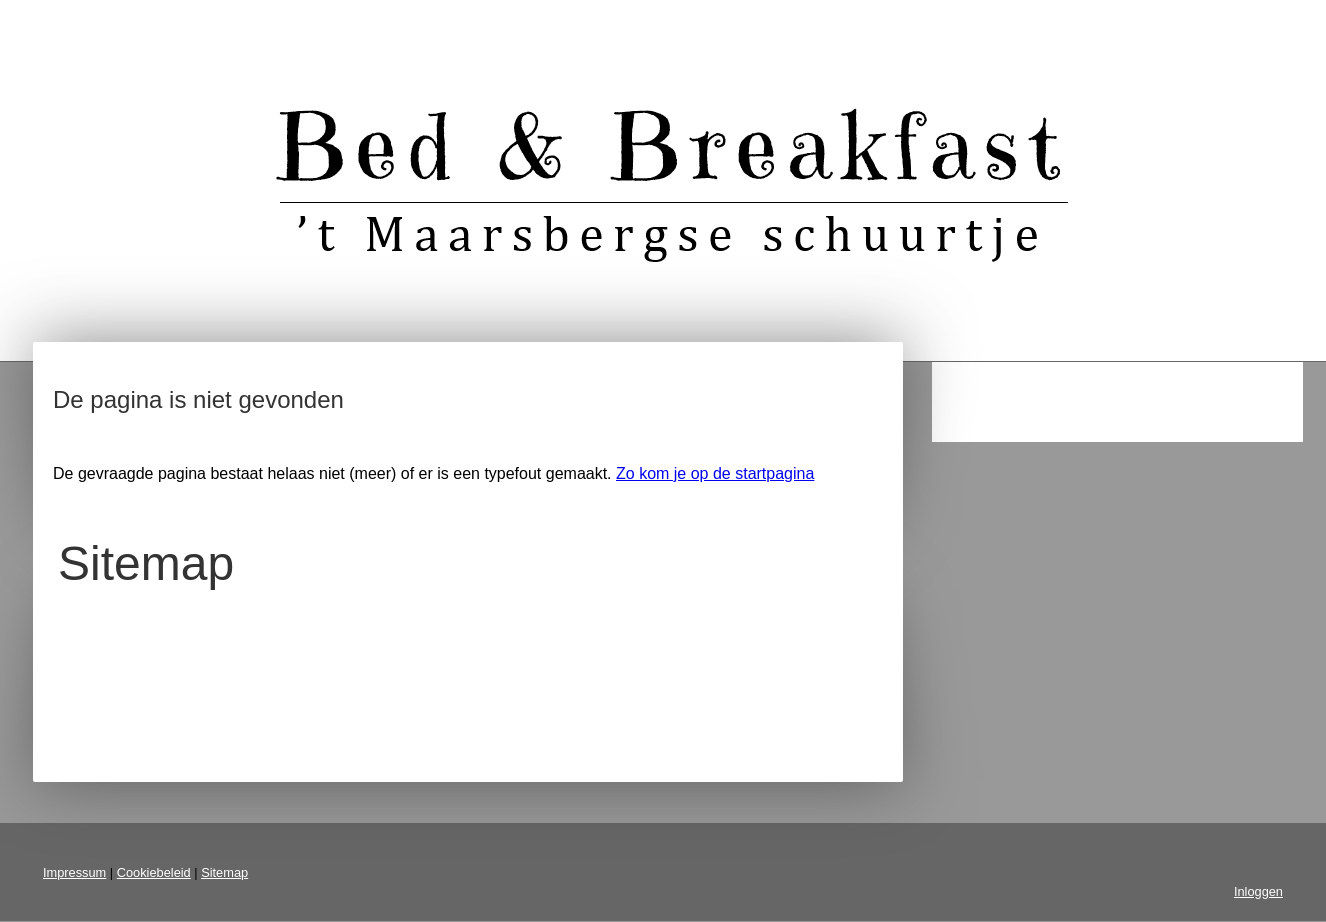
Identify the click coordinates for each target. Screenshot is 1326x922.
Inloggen (1258, 891)
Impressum (74, 872)
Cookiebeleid (154, 872)
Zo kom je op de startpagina (715, 473)
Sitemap (224, 872)
